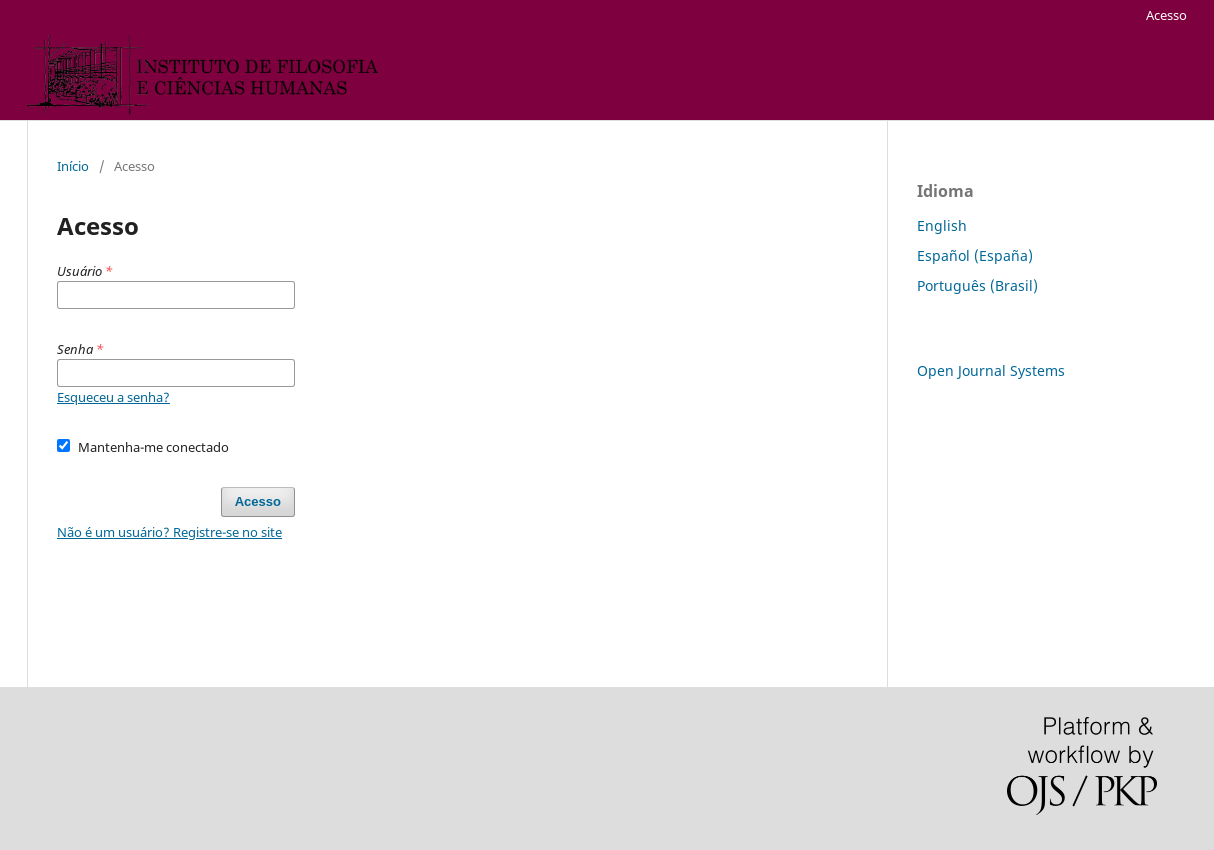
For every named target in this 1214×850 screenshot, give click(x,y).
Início (73, 166)
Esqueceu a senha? (113, 397)
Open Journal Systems (991, 370)
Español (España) (975, 255)
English (942, 225)
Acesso (1166, 15)
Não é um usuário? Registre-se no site (169, 532)
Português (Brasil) (977, 285)
